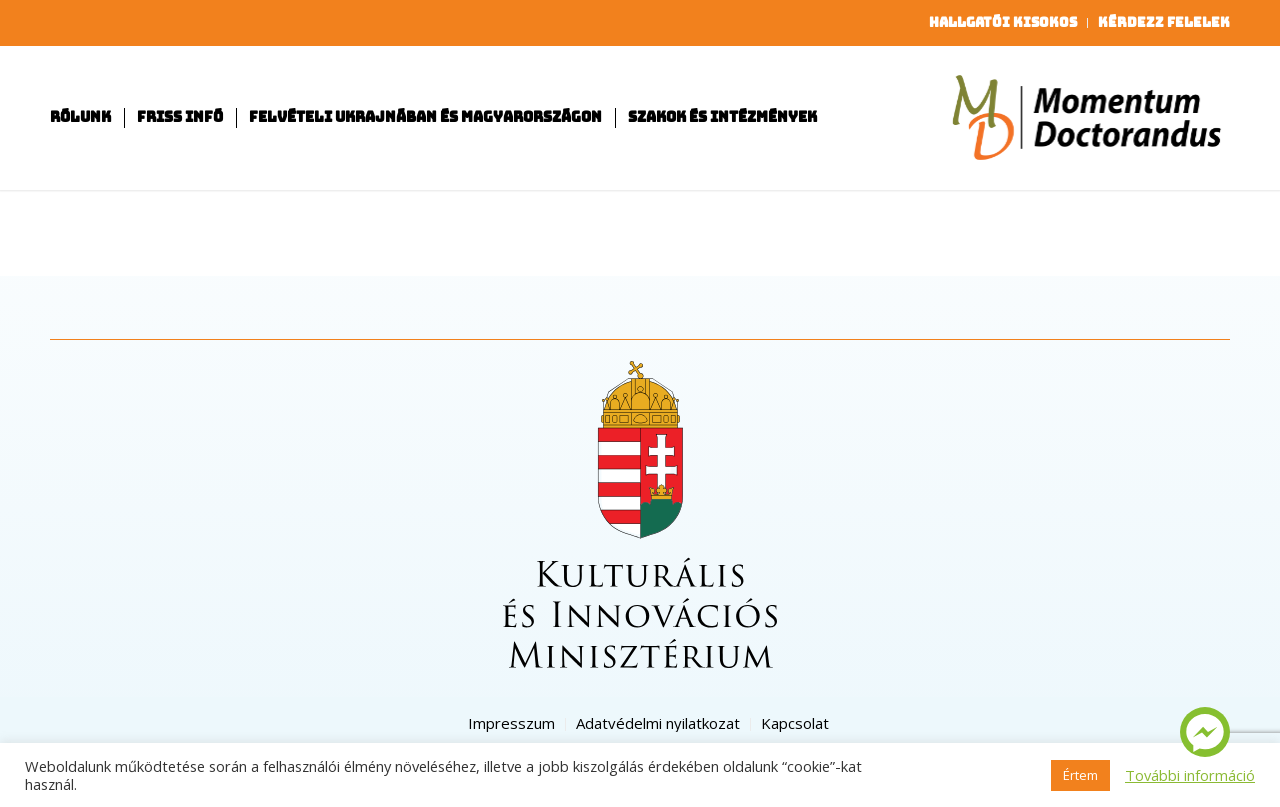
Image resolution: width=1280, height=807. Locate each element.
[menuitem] (1003, 23)
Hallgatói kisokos (1003, 22)
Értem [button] (1080, 775)
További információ (1190, 775)
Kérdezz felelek (1164, 22)
